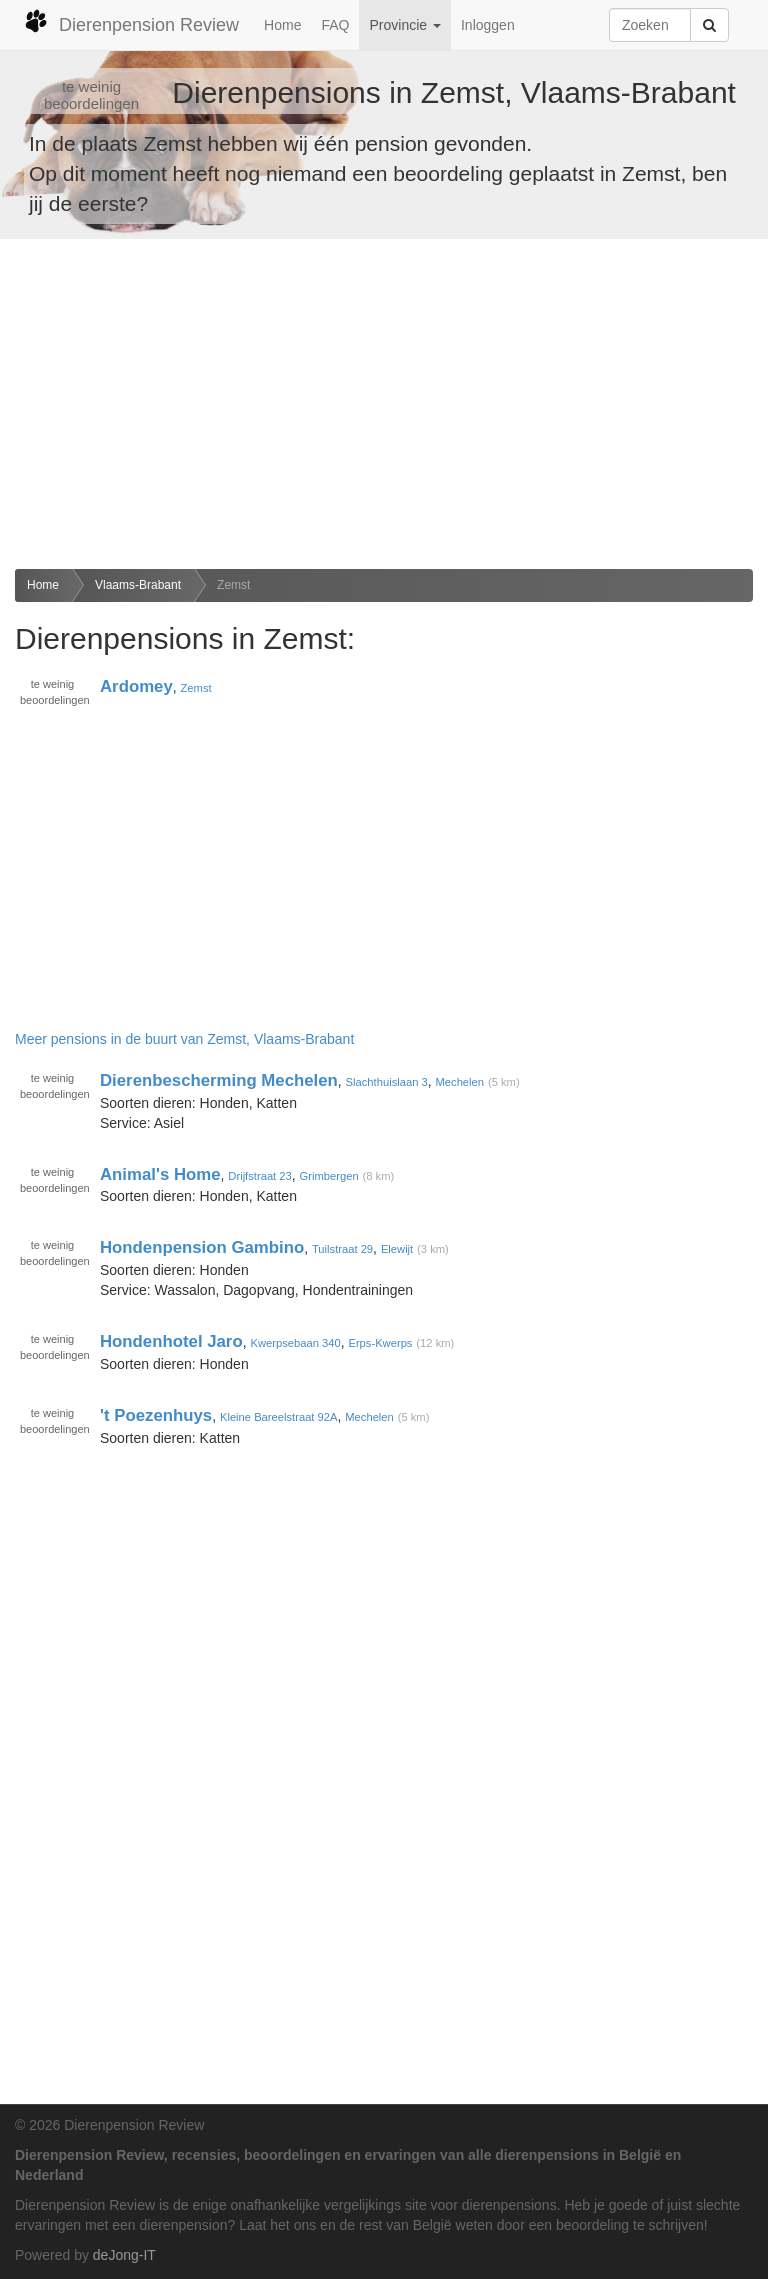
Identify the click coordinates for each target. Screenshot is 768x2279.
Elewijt (397, 1249)
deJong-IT (124, 2255)
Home (282, 25)
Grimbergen (329, 1176)
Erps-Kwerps (380, 1343)
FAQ (335, 25)
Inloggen (488, 25)
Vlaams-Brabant (138, 585)
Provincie (404, 25)
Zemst (233, 585)
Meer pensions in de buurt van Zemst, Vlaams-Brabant (184, 1039)
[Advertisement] (384, 404)
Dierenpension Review (131, 22)
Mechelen (460, 1082)
